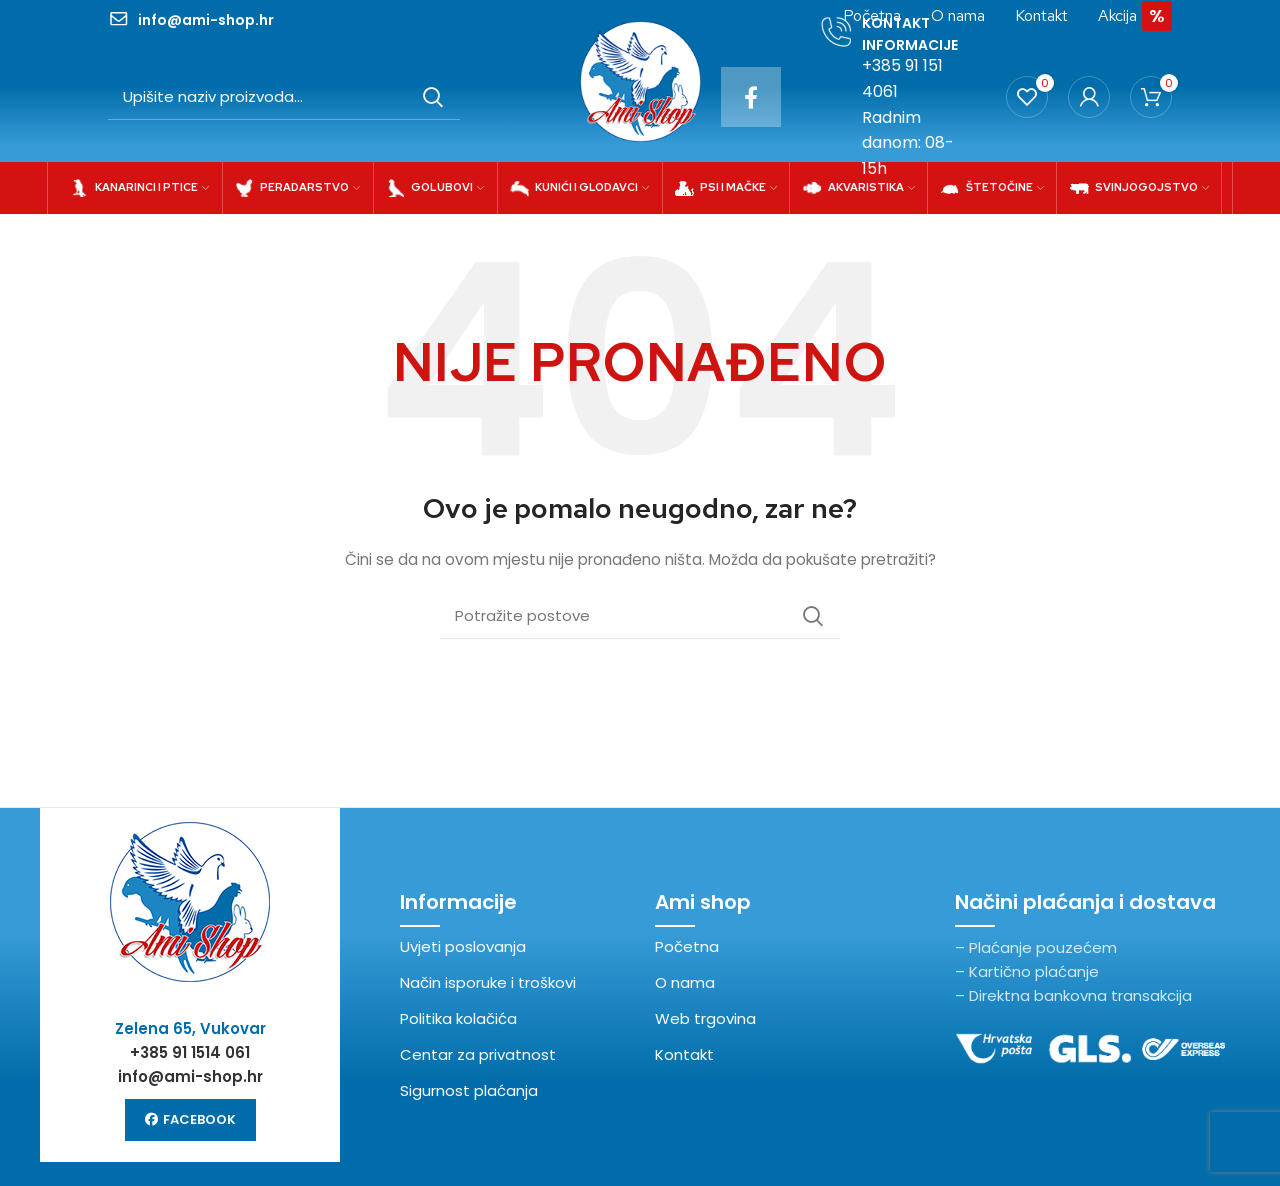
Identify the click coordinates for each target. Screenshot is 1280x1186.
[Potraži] (284, 97)
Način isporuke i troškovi (488, 982)
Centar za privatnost (478, 1054)
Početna (687, 946)
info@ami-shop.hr (190, 1076)
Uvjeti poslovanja (463, 946)
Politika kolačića (458, 1018)
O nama (685, 982)
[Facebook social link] (751, 97)
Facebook (190, 1119)
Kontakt (684, 1054)
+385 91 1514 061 (190, 1052)
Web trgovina (705, 1018)
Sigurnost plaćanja (469, 1090)
